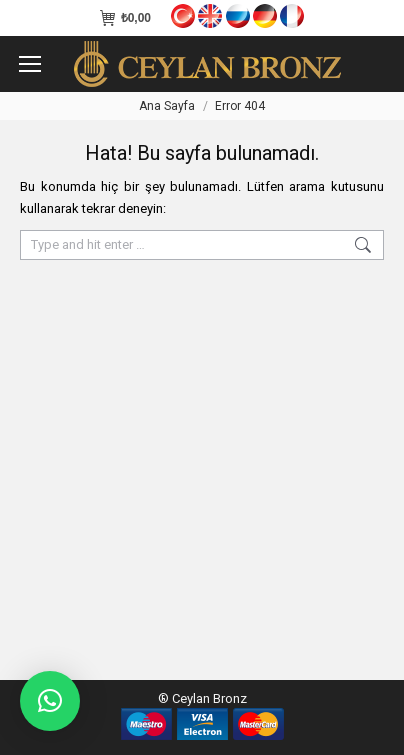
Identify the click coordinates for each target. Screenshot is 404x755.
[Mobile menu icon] (30, 64)
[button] (50, 701)
